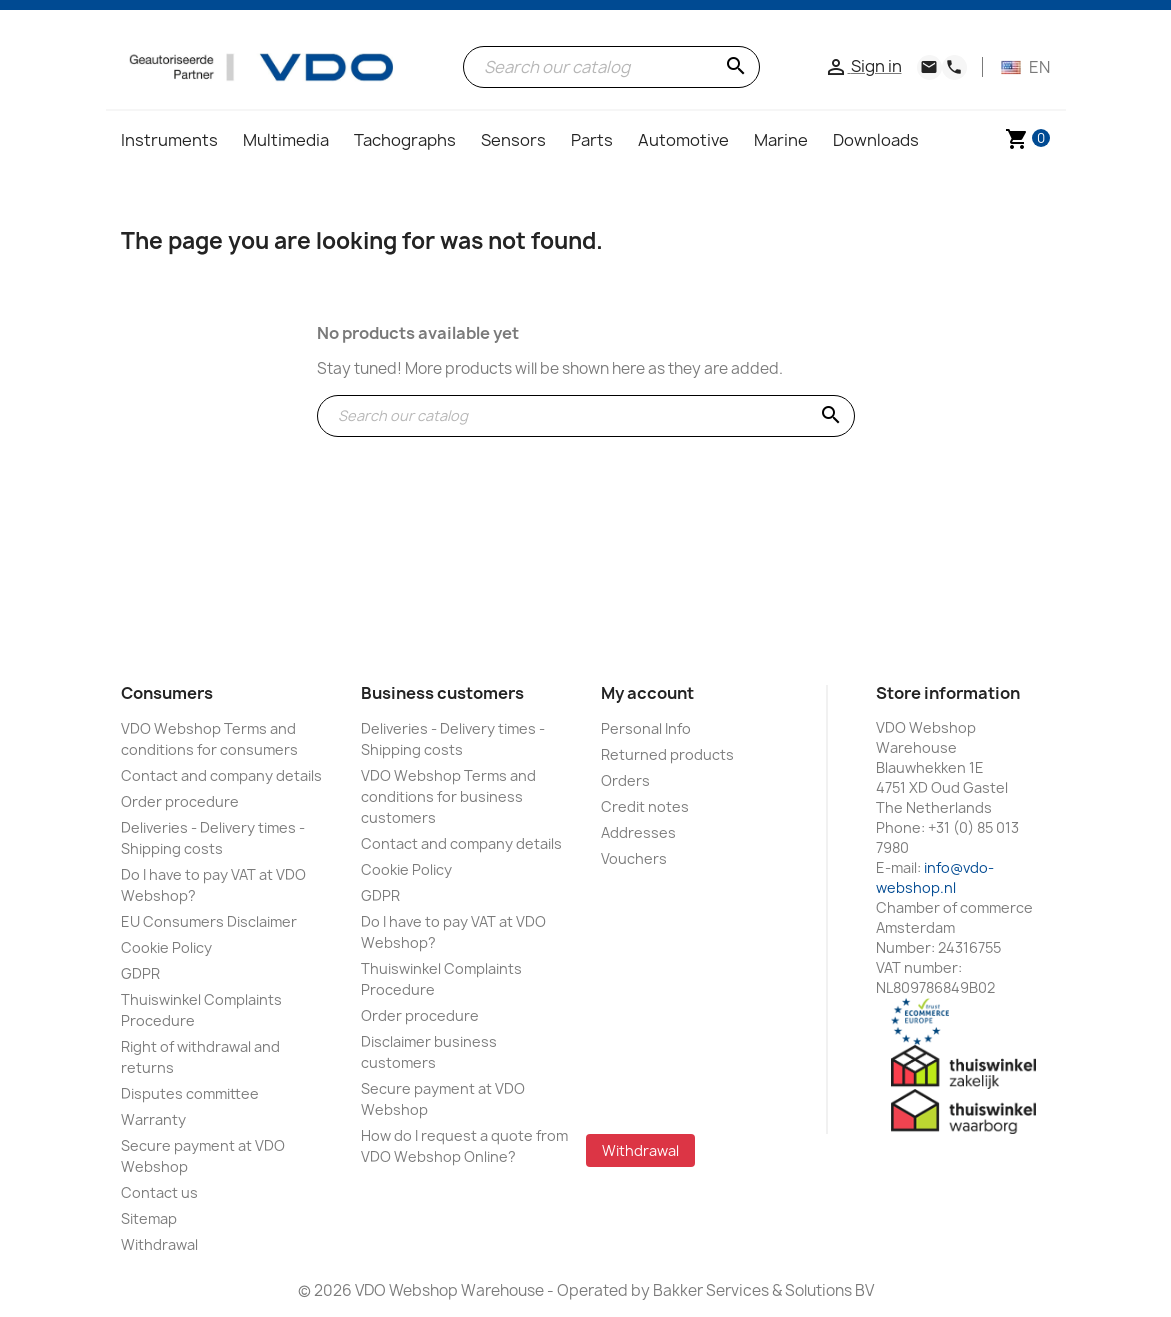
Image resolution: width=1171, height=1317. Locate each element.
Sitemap (149, 1218)
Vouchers (634, 858)
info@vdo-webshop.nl (935, 877)
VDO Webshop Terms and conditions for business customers (448, 796)
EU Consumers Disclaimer (209, 921)
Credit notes (645, 806)
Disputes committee (190, 1093)
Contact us (159, 1192)
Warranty (153, 1119)
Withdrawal (159, 1244)
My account (647, 693)
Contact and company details (221, 775)
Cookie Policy (166, 947)
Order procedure (180, 801)
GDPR (140, 973)
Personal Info (646, 728)
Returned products (667, 754)
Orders (625, 780)
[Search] (611, 67)
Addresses (638, 832)
